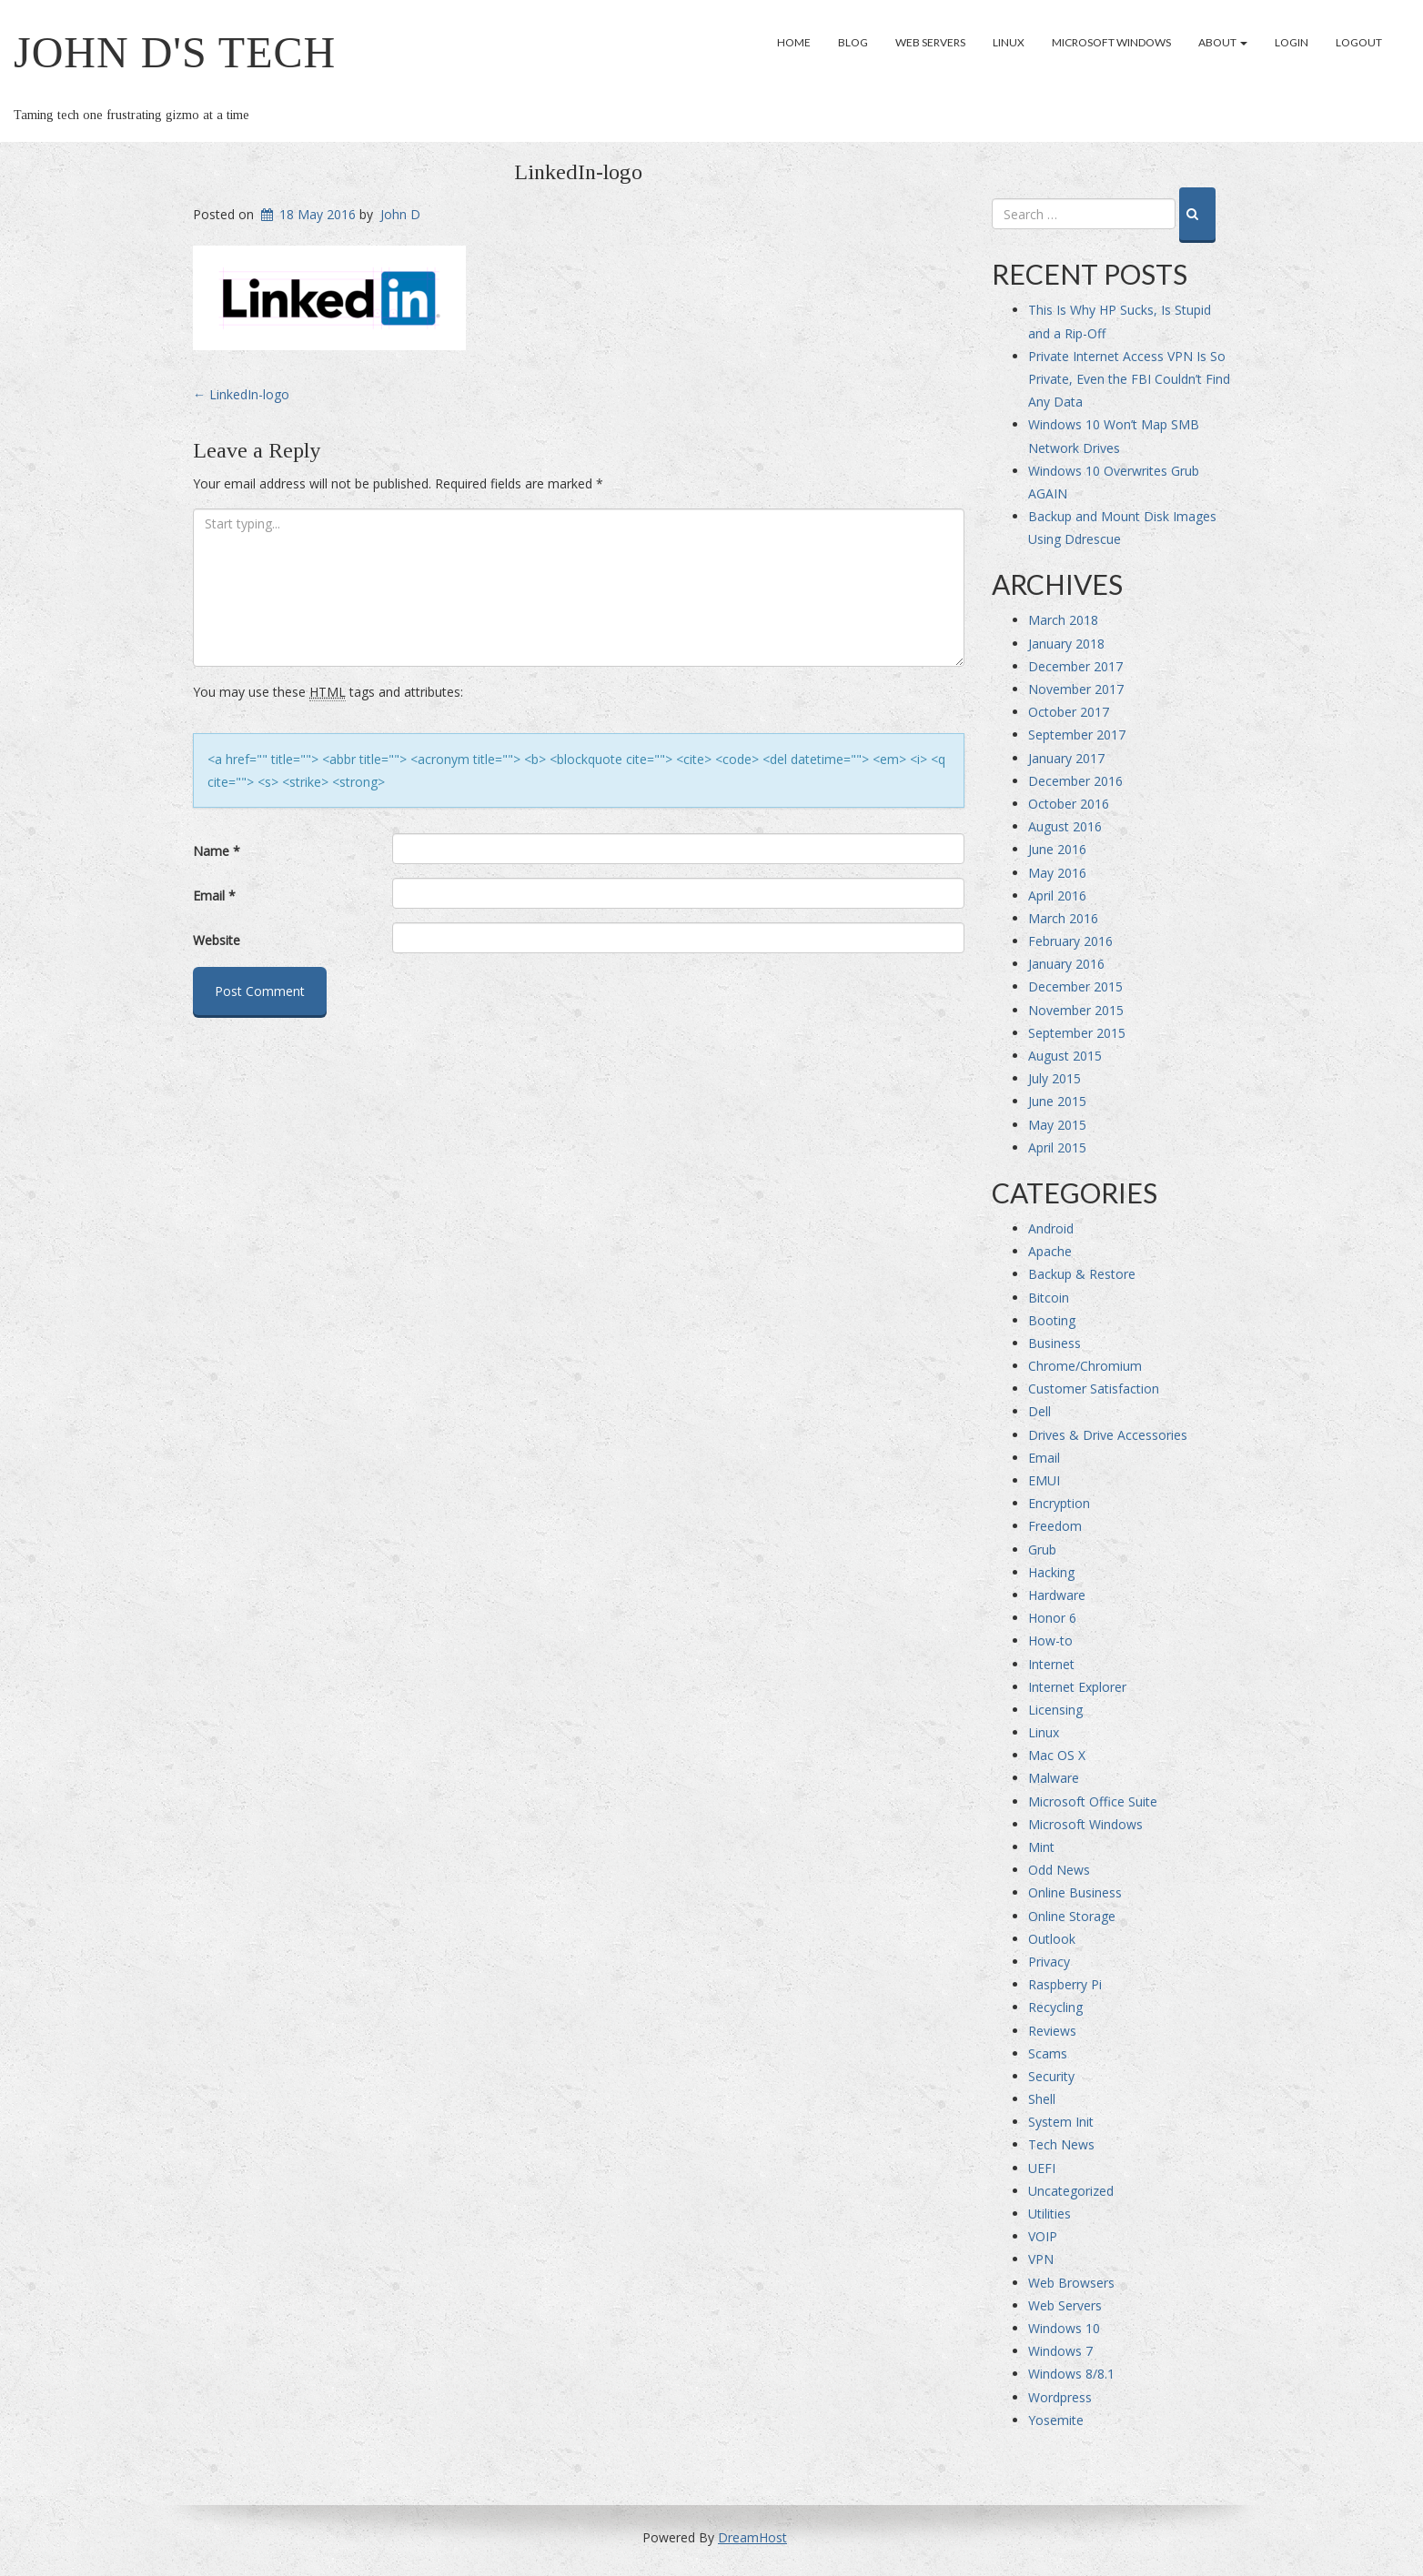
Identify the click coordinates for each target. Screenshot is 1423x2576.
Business (1054, 1343)
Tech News (1061, 2144)
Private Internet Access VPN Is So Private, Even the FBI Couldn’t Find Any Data (1129, 378)
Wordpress (1060, 2397)
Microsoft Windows (1111, 42)
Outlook (1051, 1938)
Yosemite (1056, 2420)
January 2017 (1066, 758)
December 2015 (1075, 986)
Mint (1041, 1847)
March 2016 (1063, 918)
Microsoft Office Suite (1092, 1801)
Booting (1051, 1320)
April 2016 (1057, 895)
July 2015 (1054, 1078)
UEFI (1041, 2168)
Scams (1047, 2053)
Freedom (1055, 1526)
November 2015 (1076, 1010)
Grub (1042, 1549)
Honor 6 (1052, 1617)
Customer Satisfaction (1093, 1388)
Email (214, 895)
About (1222, 42)
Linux (1008, 42)
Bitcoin (1048, 1297)
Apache (1050, 1251)
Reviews (1052, 2030)
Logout (1359, 42)
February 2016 (1070, 941)
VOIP (1042, 2236)
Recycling (1055, 2007)
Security (1051, 2076)
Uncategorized (1071, 2190)
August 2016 (1065, 826)
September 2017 (1076, 734)
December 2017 (1075, 666)
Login (1291, 42)
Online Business (1075, 1892)
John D (400, 214)
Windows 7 (1060, 2351)
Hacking (1051, 1572)
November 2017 (1076, 689)
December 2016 (1075, 781)
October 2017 (1068, 711)
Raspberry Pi (1065, 1984)
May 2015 (1057, 1124)
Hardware (1056, 1595)
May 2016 (1057, 872)
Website (216, 940)
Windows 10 (1064, 2328)
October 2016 (1068, 803)
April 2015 (1057, 1147)
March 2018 (1063, 620)
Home (794, 42)
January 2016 (1066, 963)
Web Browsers (1071, 2282)
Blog (853, 42)
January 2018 (1066, 643)
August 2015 (1065, 1055)
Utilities (1049, 2213)
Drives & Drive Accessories (1107, 1435)
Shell (1041, 2099)
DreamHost (752, 2537)
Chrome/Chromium (1085, 1365)
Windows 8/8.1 (1071, 2373)
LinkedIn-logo (578, 172)
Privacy (1049, 1961)
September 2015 (1076, 1032)
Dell (1039, 1411)
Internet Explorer (1077, 1687)
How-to (1050, 1640)
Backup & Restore (1081, 1274)
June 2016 (1057, 849)
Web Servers (930, 42)
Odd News (1059, 1869)
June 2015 (1057, 1101)
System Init (1061, 2121)
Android (1051, 1228)
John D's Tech (175, 52)
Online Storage (1071, 1916)
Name (216, 851)
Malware (1053, 1777)
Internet (1051, 1664)
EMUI (1044, 1480)
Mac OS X (1056, 1755)
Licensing (1055, 1709)
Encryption (1059, 1503)
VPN (1041, 2259)
